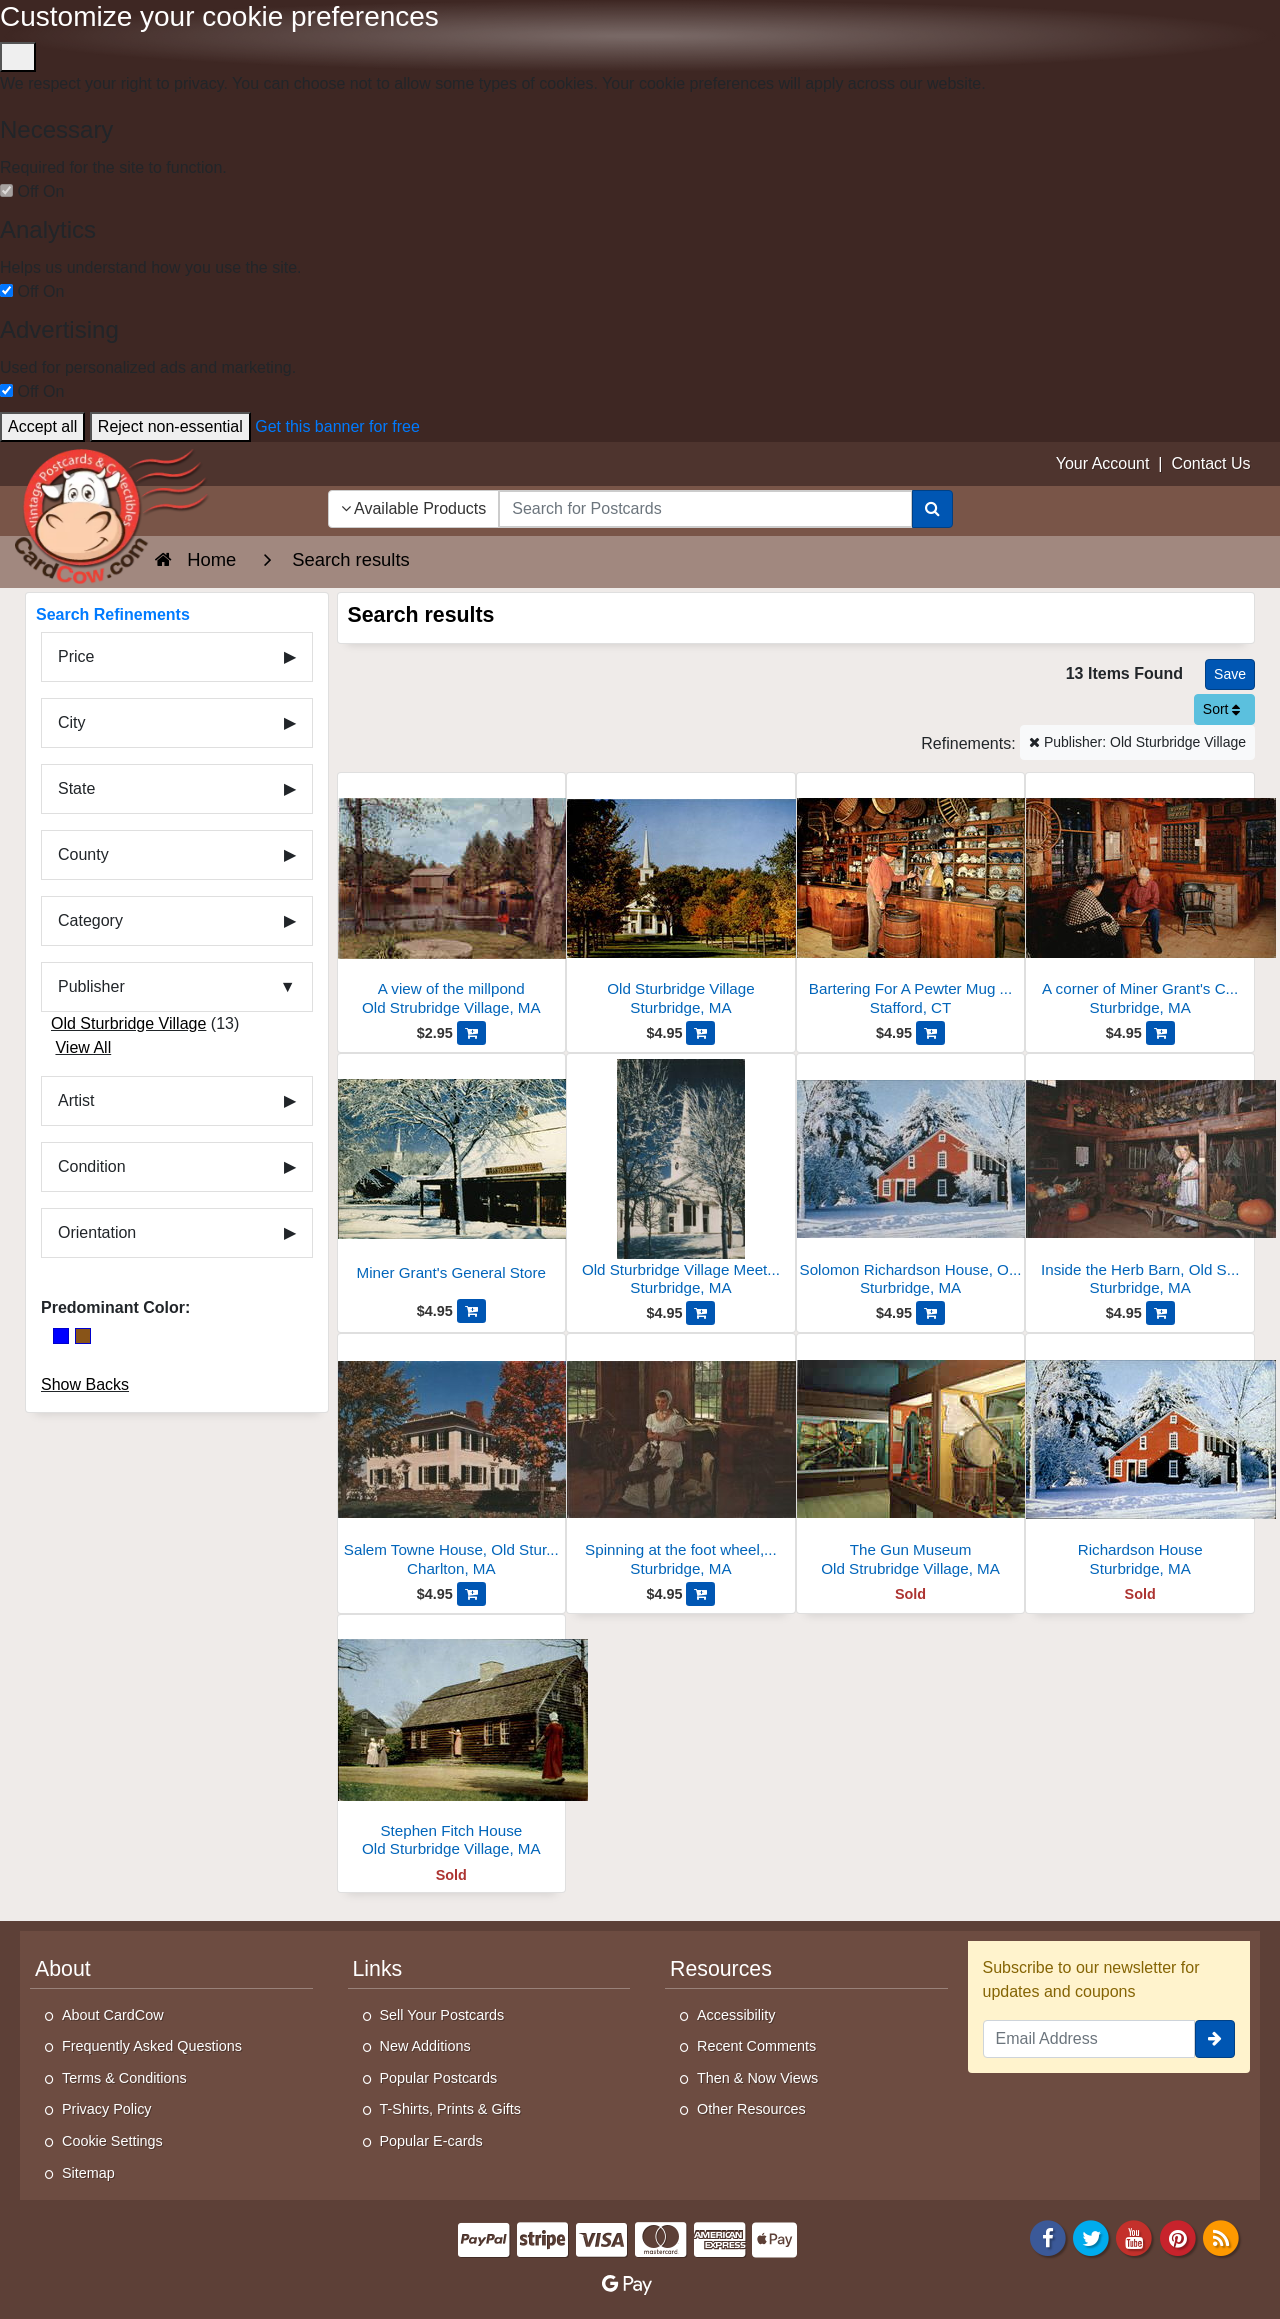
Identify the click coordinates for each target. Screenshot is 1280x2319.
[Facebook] (1048, 2237)
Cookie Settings (112, 2141)
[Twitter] (1091, 2237)
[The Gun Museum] (911, 1460)
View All (83, 1047)
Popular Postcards (439, 2078)
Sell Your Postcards (442, 2015)
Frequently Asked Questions (152, 2046)
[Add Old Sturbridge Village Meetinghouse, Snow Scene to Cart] (700, 1313)
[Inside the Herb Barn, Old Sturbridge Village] (1140, 1180)
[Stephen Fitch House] (452, 1741)
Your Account (1103, 463)
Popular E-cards (431, 2141)
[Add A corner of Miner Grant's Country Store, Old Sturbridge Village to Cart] (1160, 1033)
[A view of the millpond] (452, 899)
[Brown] (83, 1336)
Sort (1222, 709)
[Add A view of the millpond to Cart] (471, 1033)
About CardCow (113, 2015)
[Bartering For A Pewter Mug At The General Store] (911, 899)
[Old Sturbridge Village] (681, 899)
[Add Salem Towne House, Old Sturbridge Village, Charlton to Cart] (471, 1594)
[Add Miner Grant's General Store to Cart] (471, 1311)
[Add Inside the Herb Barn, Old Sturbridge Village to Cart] (1160, 1313)
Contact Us (1210, 463)
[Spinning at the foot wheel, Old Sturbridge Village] (681, 1460)
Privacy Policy (107, 2109)
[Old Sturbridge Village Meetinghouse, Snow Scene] (681, 1180)
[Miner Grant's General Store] (452, 1179)
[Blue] (61, 1336)
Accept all (42, 426)
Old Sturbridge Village (128, 1023)
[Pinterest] (1178, 2237)
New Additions (425, 2046)
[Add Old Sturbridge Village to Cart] (700, 1033)
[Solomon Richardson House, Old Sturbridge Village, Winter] (911, 1180)
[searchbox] (705, 509)
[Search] (932, 509)
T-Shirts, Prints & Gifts (451, 2109)
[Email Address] (1089, 2039)
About (63, 1969)
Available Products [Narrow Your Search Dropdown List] (414, 508)
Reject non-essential (170, 426)
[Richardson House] (1140, 1460)
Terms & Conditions (124, 2078)
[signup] (1215, 2039)
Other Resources (751, 2109)
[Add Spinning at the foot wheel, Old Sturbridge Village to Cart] (700, 1594)
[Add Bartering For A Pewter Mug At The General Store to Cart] (930, 1033)
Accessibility (736, 2015)
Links (378, 1969)
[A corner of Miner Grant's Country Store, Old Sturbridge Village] (1140, 899)
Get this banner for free (337, 426)
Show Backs (85, 1384)
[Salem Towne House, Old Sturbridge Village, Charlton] (452, 1460)
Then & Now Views (757, 2078)
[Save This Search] (1230, 674)
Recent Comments (756, 2046)
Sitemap (88, 2173)
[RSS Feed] (1221, 2237)
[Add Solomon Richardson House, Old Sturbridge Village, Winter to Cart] (930, 1313)
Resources (721, 1969)
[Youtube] (1135, 2237)
